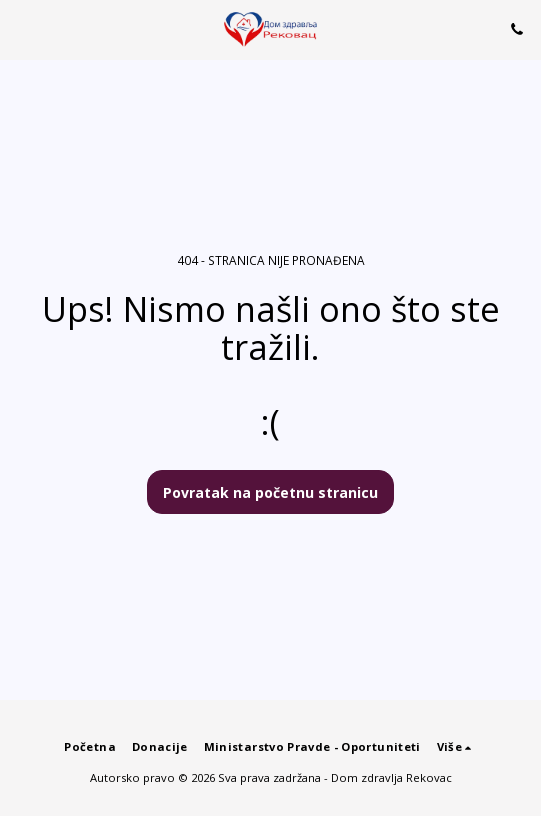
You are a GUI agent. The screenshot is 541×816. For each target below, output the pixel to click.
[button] (22, 28)
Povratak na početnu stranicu (270, 492)
